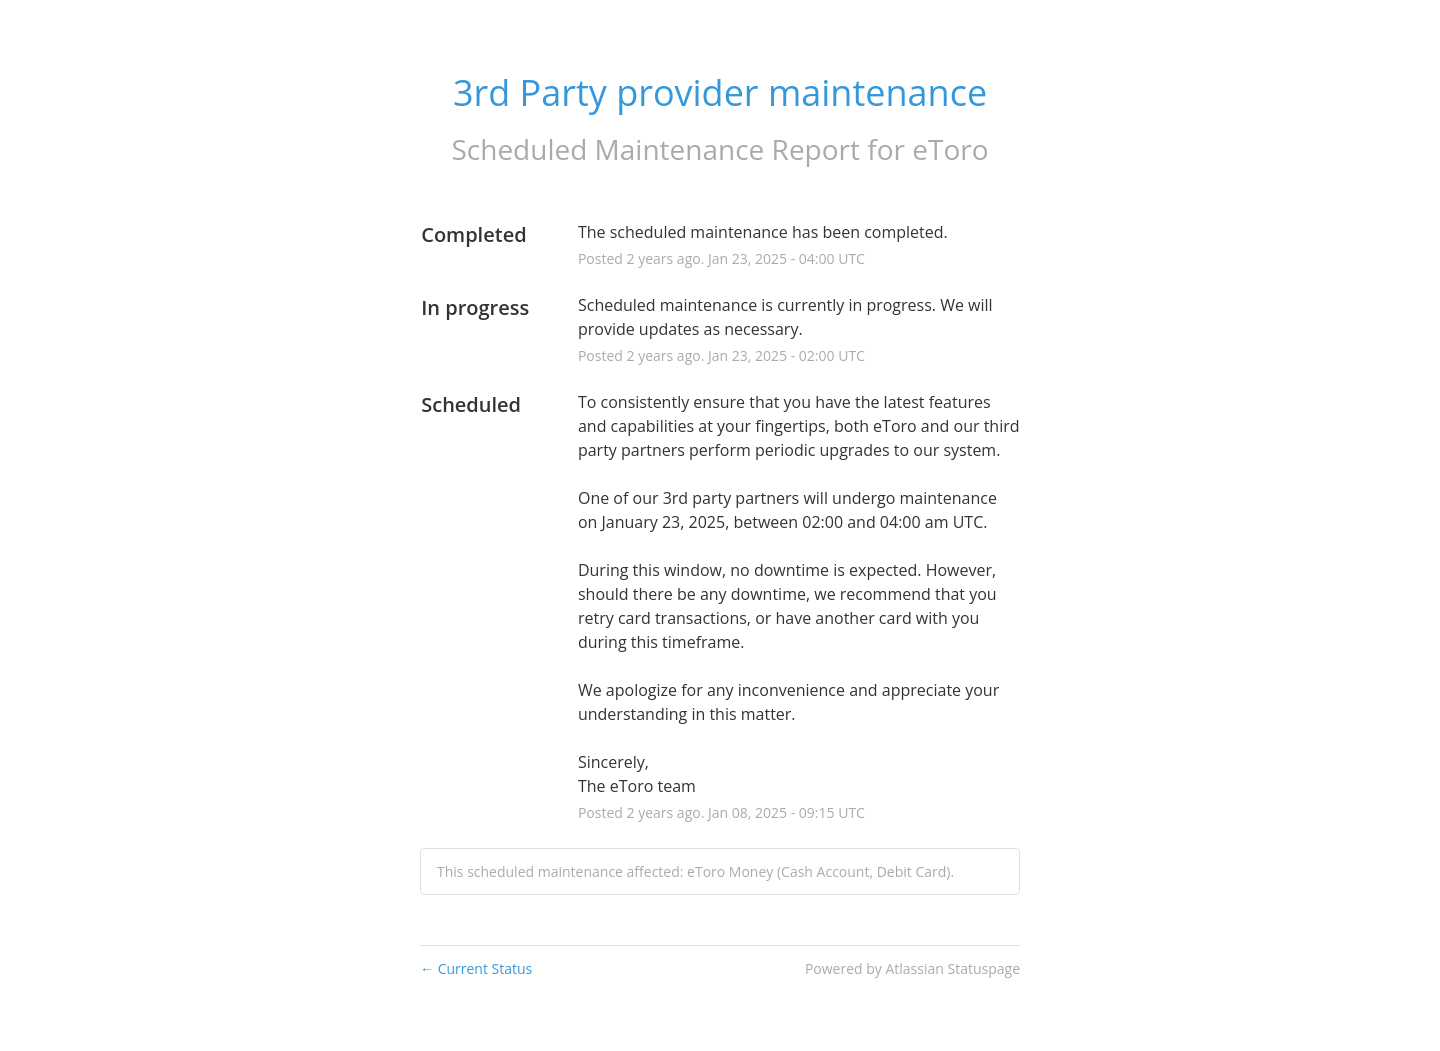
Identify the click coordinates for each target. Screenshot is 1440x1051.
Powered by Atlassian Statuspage (912, 968)
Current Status (476, 968)
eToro (950, 149)
